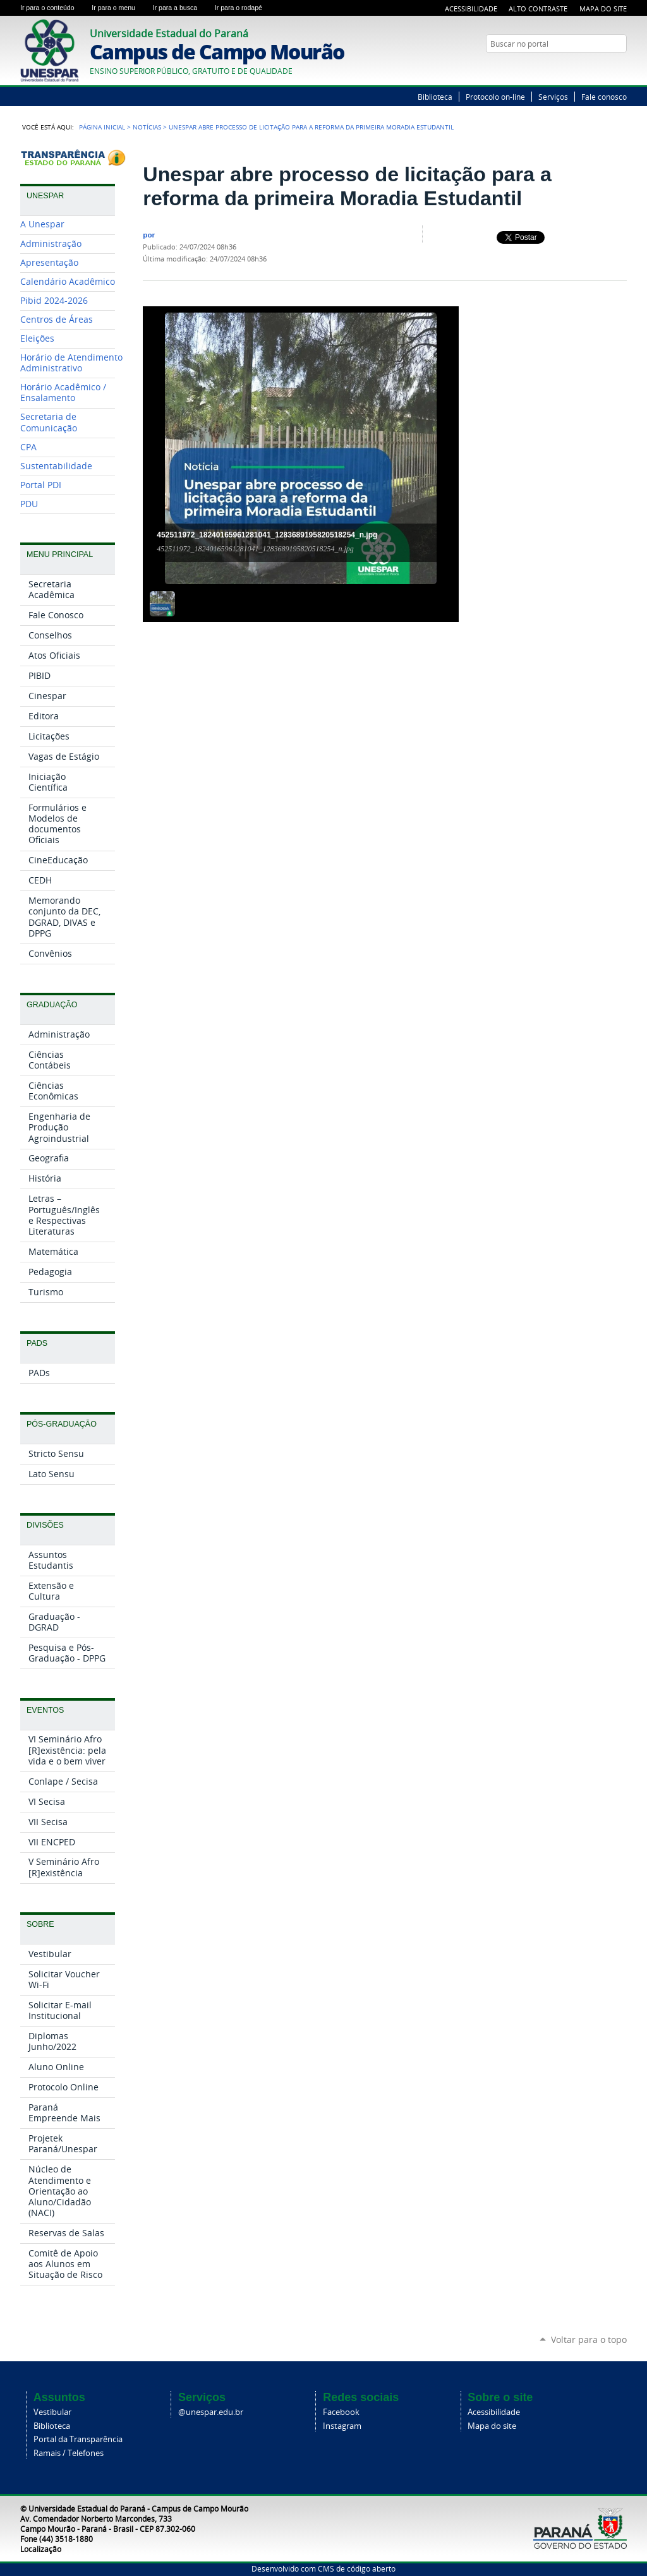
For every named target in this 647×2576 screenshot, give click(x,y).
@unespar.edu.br (210, 2412)
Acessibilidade (471, 8)
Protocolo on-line (495, 97)
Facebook (341, 2412)
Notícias (147, 127)
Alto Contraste (538, 8)
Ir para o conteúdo (53, 7)
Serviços (553, 97)
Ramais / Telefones (68, 2453)
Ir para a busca (181, 7)
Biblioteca (435, 97)
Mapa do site (492, 2426)
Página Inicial (102, 127)
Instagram (342, 2426)
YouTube (620, 68)
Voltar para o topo (589, 2339)
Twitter (604, 68)
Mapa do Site (603, 8)
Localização (40, 2549)
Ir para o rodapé (244, 7)
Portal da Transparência (78, 2439)
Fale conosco (604, 97)
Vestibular (52, 2412)
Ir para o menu (119, 7)
